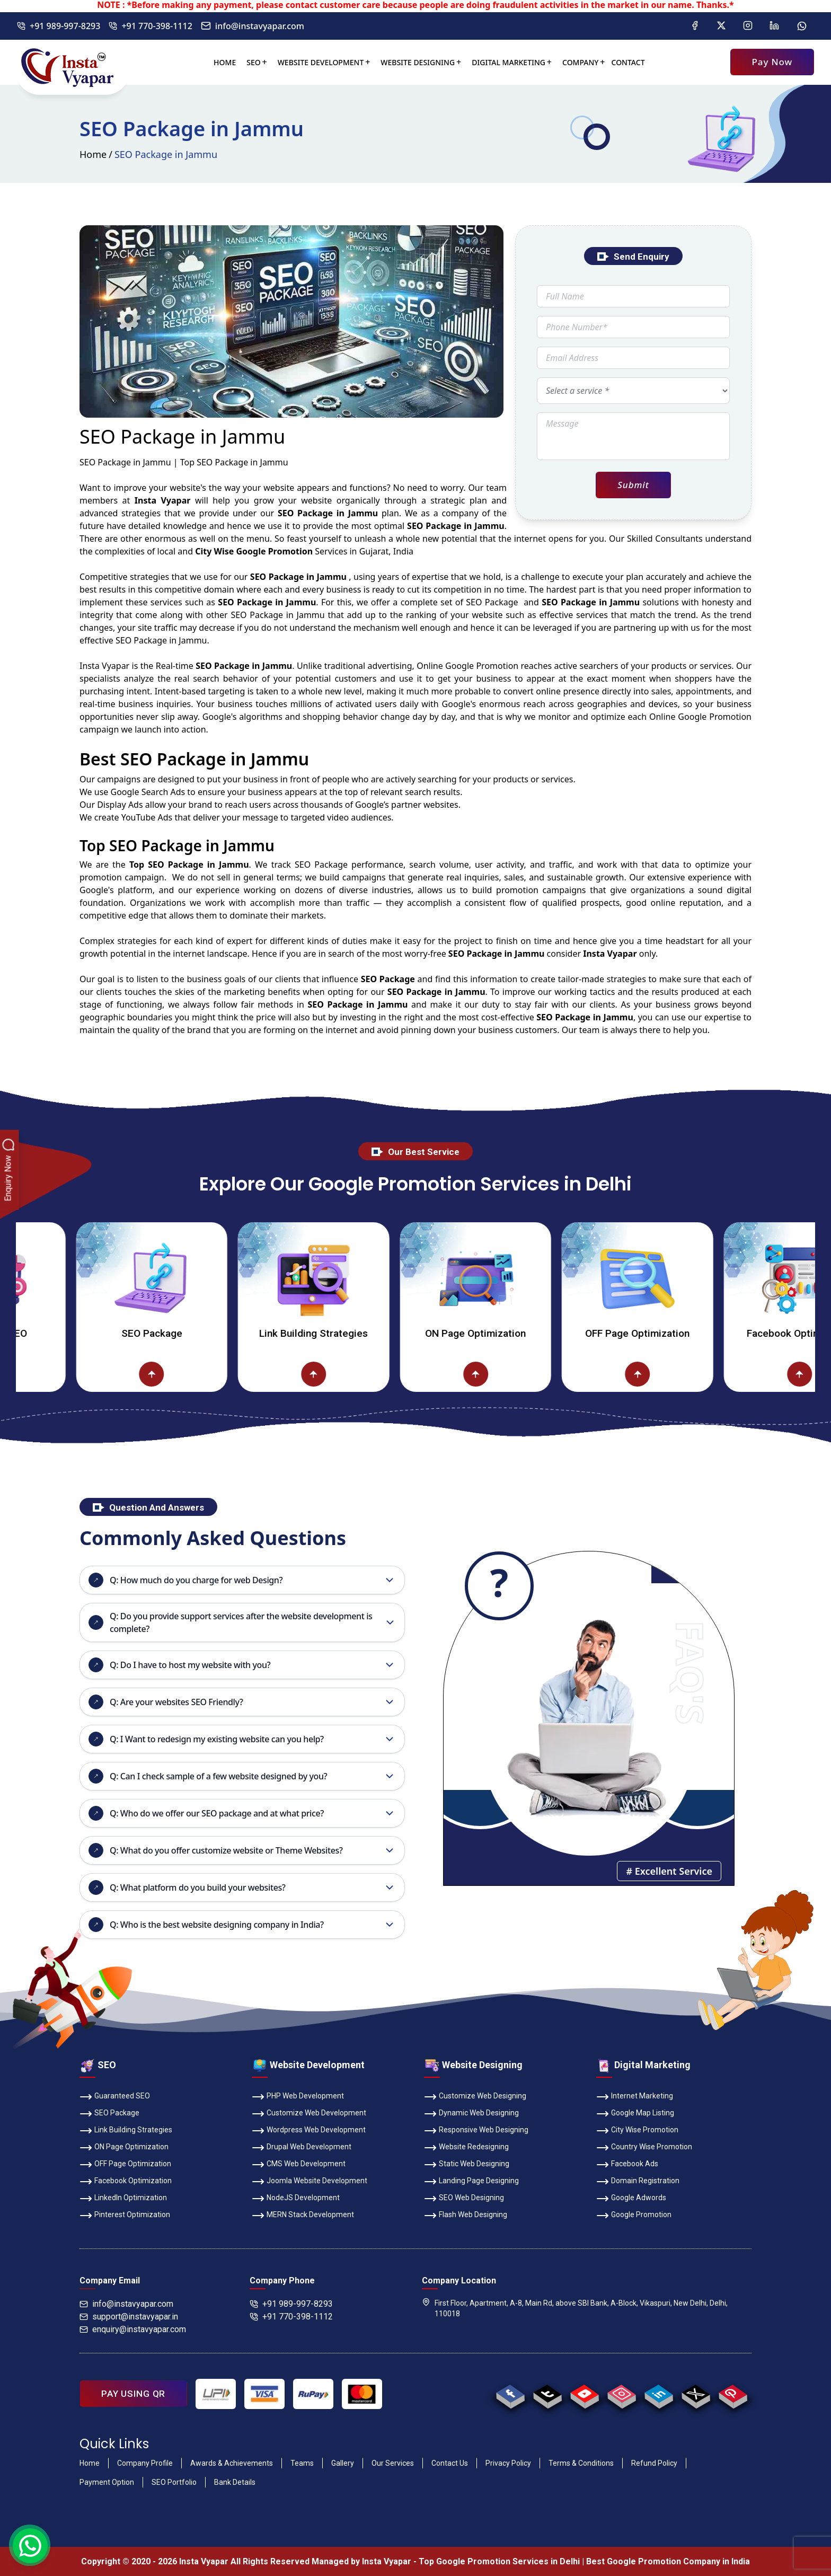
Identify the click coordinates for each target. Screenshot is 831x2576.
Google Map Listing (635, 2113)
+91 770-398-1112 (150, 26)
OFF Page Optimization (671, 1333)
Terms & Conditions (581, 2463)
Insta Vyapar (104, 666)
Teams (302, 2463)
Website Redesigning (466, 2147)
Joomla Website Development (309, 2181)
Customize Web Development (309, 2113)
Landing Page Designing (471, 2181)
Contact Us (449, 2463)
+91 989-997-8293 (58, 26)
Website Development (321, 62)
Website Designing (418, 62)
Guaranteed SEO (114, 2096)
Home (225, 62)
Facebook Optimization (125, 2181)
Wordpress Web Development (309, 2130)
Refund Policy (654, 2463)
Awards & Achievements (231, 2463)
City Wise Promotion (637, 2130)
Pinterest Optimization (124, 2215)
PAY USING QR (133, 2393)
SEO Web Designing (464, 2198)
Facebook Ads (627, 2164)
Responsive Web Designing (476, 2130)
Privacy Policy (508, 2463)
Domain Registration (637, 2181)
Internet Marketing (634, 2096)
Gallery (342, 2463)
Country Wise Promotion (644, 2147)
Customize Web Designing (475, 2096)
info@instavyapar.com (252, 26)
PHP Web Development (298, 2096)
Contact (628, 62)
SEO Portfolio (174, 2482)
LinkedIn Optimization (123, 2198)
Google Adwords (631, 2198)
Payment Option (106, 2482)
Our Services (393, 2463)
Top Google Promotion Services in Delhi (499, 2561)
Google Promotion (481, 666)
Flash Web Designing (465, 2215)
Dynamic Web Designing (471, 2113)
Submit (633, 485)
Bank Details (234, 2482)
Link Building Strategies (347, 1333)
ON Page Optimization (509, 1333)
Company (580, 62)
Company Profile (145, 2463)
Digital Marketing (508, 62)
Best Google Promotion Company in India (668, 2561)
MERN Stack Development (303, 2215)
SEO (253, 62)
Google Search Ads (147, 792)
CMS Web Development (299, 2164)
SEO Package (185, 1333)
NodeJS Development (296, 2198)
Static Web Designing (466, 2164)
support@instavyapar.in (128, 2317)
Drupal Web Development (301, 2147)
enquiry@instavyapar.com (132, 2329)
